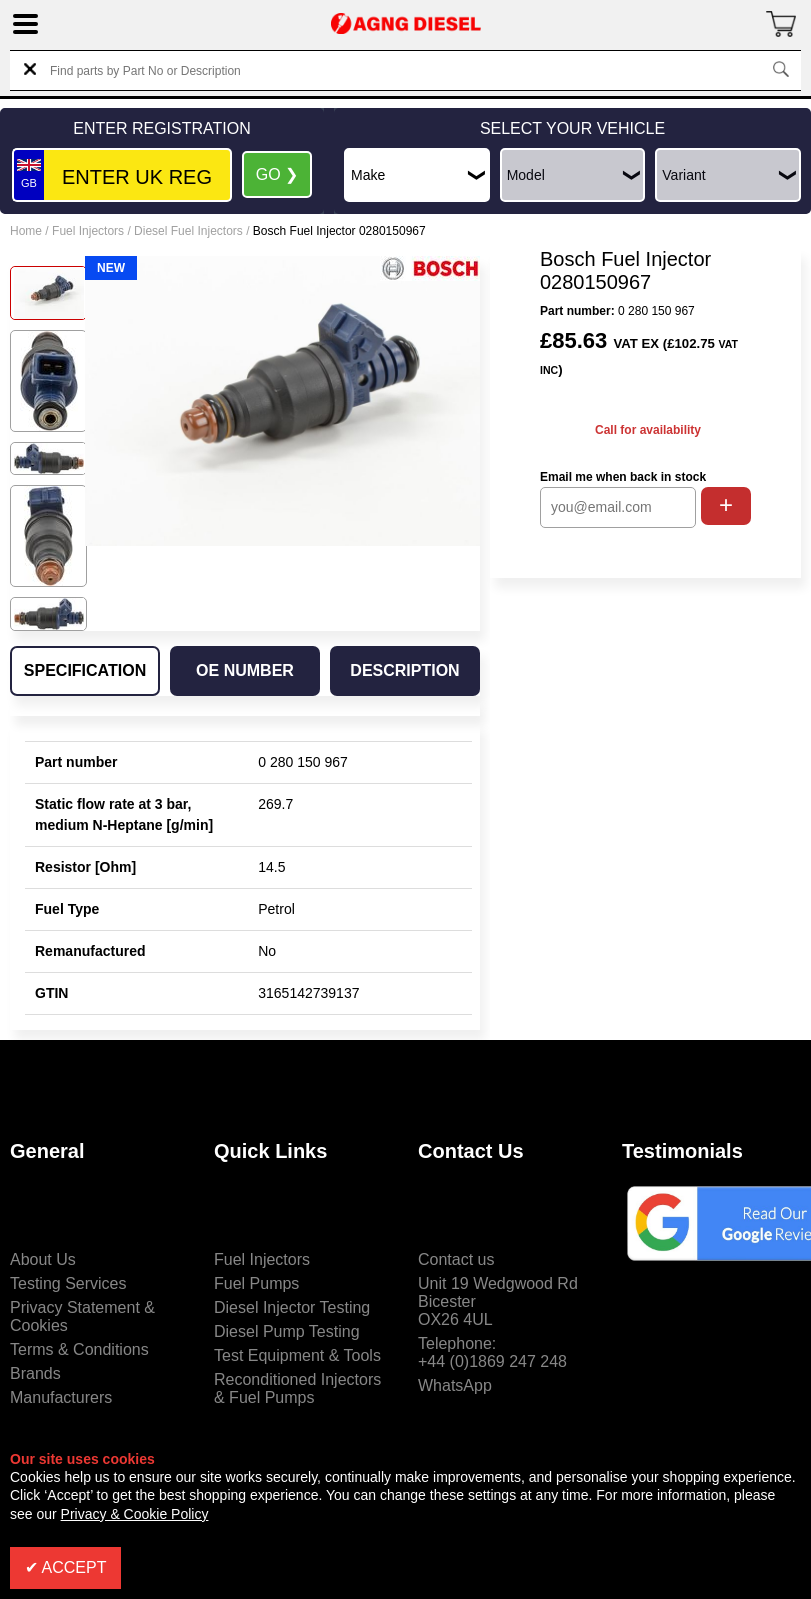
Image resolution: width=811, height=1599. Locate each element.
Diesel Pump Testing (287, 1331)
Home (26, 231)
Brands (35, 1373)
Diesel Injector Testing (292, 1307)
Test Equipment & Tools (297, 1355)
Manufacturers (61, 1397)
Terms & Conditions (79, 1349)
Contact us (456, 1259)
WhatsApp (455, 1385)
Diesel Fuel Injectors (188, 231)
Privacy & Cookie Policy (135, 1514)
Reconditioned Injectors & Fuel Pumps (297, 1388)
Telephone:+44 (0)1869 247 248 (492, 1352)
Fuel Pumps (256, 1283)
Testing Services (68, 1283)
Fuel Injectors (88, 231)
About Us (43, 1259)
